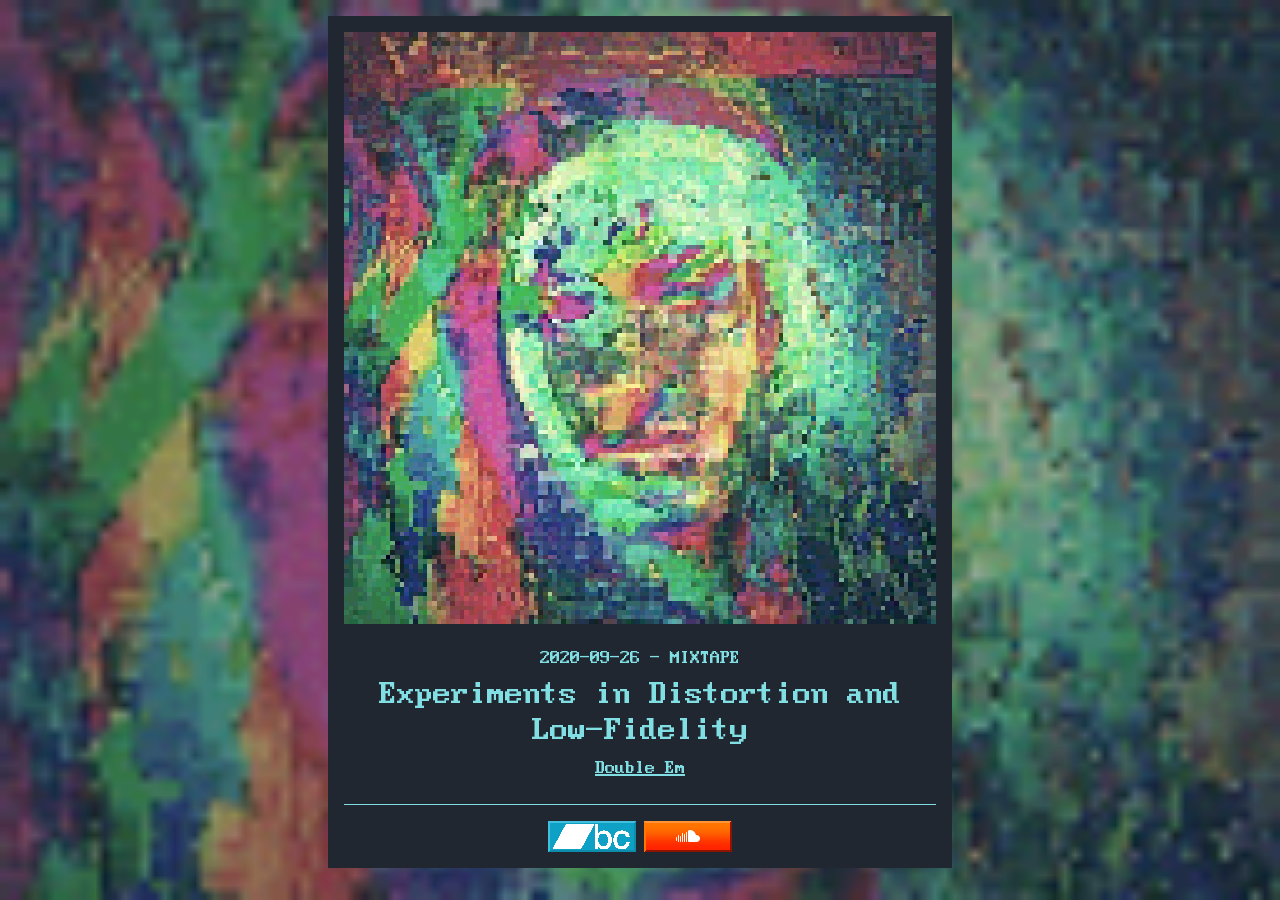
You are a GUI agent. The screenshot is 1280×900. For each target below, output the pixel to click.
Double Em (640, 768)
